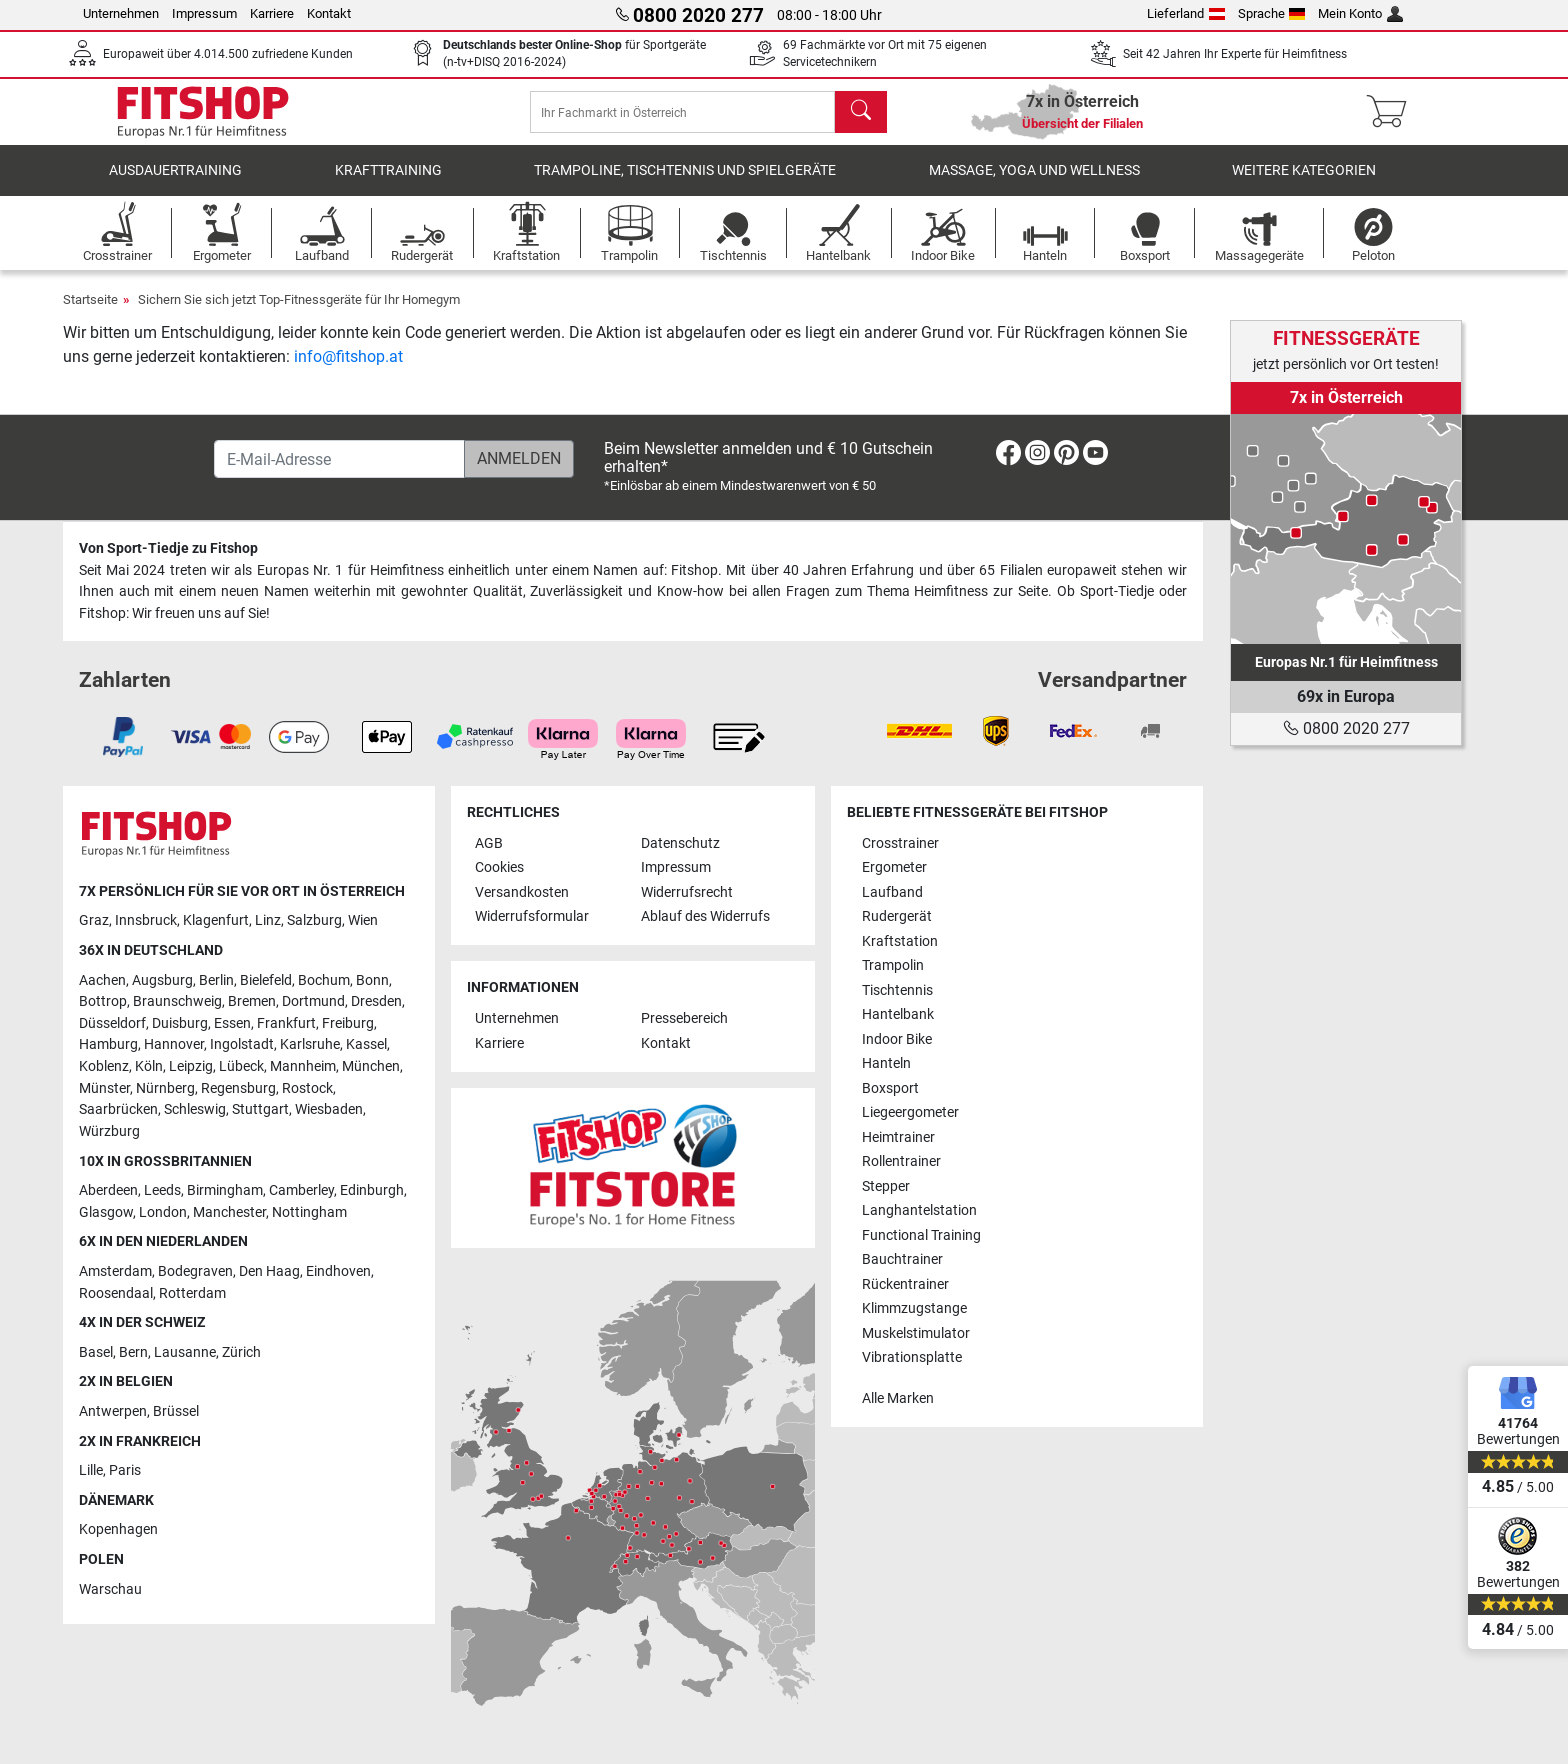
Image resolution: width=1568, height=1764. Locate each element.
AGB (489, 843)
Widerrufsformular (532, 917)
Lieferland (1186, 13)
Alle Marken (898, 1398)
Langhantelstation (919, 1211)
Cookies (499, 868)
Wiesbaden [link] (329, 1110)
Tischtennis (897, 990)
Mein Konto (1360, 13)
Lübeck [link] (241, 1066)
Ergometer (894, 868)
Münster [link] (104, 1088)
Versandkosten (522, 892)
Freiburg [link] (348, 1023)
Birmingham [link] (225, 1191)
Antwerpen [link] (113, 1411)
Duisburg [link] (180, 1023)
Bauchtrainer (902, 1260)
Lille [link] (91, 1471)
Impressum (204, 13)
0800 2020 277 (1346, 728)
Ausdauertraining (175, 184)
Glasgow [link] (106, 1212)
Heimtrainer (898, 1137)
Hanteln (886, 1064)
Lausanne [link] (185, 1352)
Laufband (892, 892)
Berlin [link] (216, 980)
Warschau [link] (110, 1589)
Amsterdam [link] (115, 1271)
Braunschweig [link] (177, 1002)
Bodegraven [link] (195, 1271)
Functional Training (921, 1235)
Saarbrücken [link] (118, 1110)
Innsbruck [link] (146, 921)
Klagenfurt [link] (216, 921)
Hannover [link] (174, 1045)
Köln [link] (149, 1066)
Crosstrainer (900, 843)
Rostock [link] (307, 1088)
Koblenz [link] (104, 1066)
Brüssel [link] (176, 1411)
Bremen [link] (252, 1002)
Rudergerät (897, 917)
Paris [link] (125, 1471)
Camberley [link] (301, 1191)
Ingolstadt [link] (242, 1045)
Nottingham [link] (309, 1212)
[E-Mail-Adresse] (339, 460)
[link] (1346, 529)
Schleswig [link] (195, 1110)
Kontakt (329, 13)
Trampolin (893, 966)
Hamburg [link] (108, 1045)
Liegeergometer (910, 1113)
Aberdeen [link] (108, 1191)
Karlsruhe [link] (310, 1045)
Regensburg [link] (238, 1088)
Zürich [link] (241, 1352)
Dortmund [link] (313, 1002)
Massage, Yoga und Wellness (1034, 184)
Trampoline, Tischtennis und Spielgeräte (685, 184)
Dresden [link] (376, 1002)
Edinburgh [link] (372, 1191)
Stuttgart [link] (260, 1110)
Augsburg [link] (162, 980)
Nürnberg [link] (165, 1088)
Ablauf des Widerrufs (705, 917)
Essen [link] (232, 1023)
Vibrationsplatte (912, 1357)
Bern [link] (133, 1352)
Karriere (272, 13)
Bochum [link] (324, 980)
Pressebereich (684, 1019)
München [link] (371, 1066)
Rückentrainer (905, 1284)
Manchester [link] (229, 1212)
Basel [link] (96, 1352)
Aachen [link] (102, 980)
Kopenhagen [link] (118, 1530)
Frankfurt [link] (286, 1023)
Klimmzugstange (914, 1308)
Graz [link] (94, 921)
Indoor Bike (897, 1039)
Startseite (90, 313)
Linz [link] (268, 921)
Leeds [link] (162, 1191)
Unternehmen (121, 13)
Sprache (1272, 13)
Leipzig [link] (191, 1066)
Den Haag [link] (269, 1271)
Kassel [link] (366, 1045)
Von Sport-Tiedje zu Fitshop (168, 549)
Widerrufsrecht (687, 892)
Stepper (886, 1186)
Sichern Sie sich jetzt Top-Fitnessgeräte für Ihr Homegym (299, 313)
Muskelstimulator (916, 1333)
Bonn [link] (372, 980)
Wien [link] (363, 921)
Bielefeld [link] (266, 980)
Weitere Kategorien (1304, 184)
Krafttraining (388, 184)
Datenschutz (680, 843)
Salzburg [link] (314, 921)
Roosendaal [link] (116, 1293)
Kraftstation (900, 941)
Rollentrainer (901, 1162)
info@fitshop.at (348, 370)
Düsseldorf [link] (112, 1023)
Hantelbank (898, 1015)
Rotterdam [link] (192, 1293)
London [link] (163, 1212)
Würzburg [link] (109, 1131)
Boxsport (890, 1088)
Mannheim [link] (303, 1066)
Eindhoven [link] (338, 1271)
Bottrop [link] (103, 1002)
